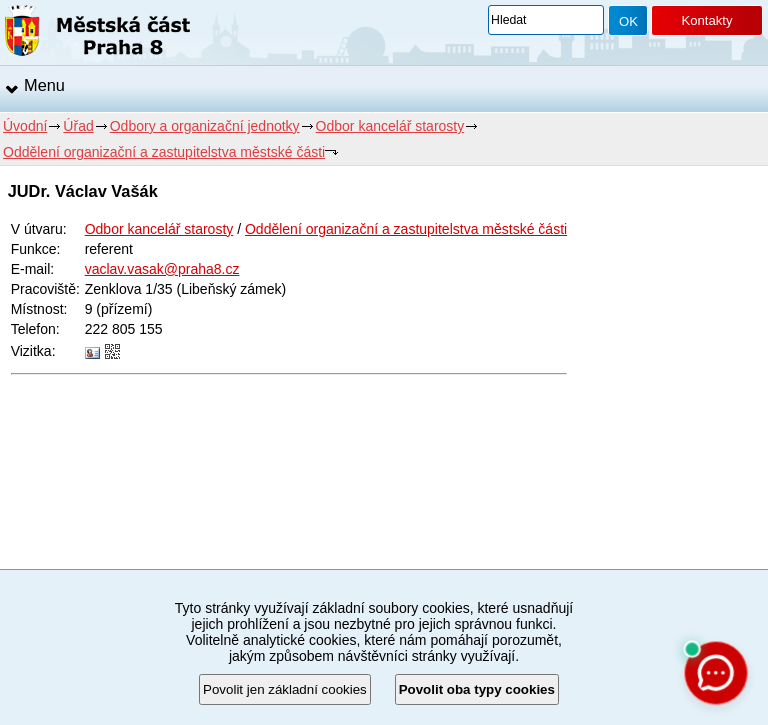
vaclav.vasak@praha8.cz (162, 269)
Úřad (78, 126)
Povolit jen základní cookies (285, 689)
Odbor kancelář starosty (390, 126)
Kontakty (706, 20)
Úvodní (25, 126)
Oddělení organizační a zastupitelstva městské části (164, 152)
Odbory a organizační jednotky (205, 126)
